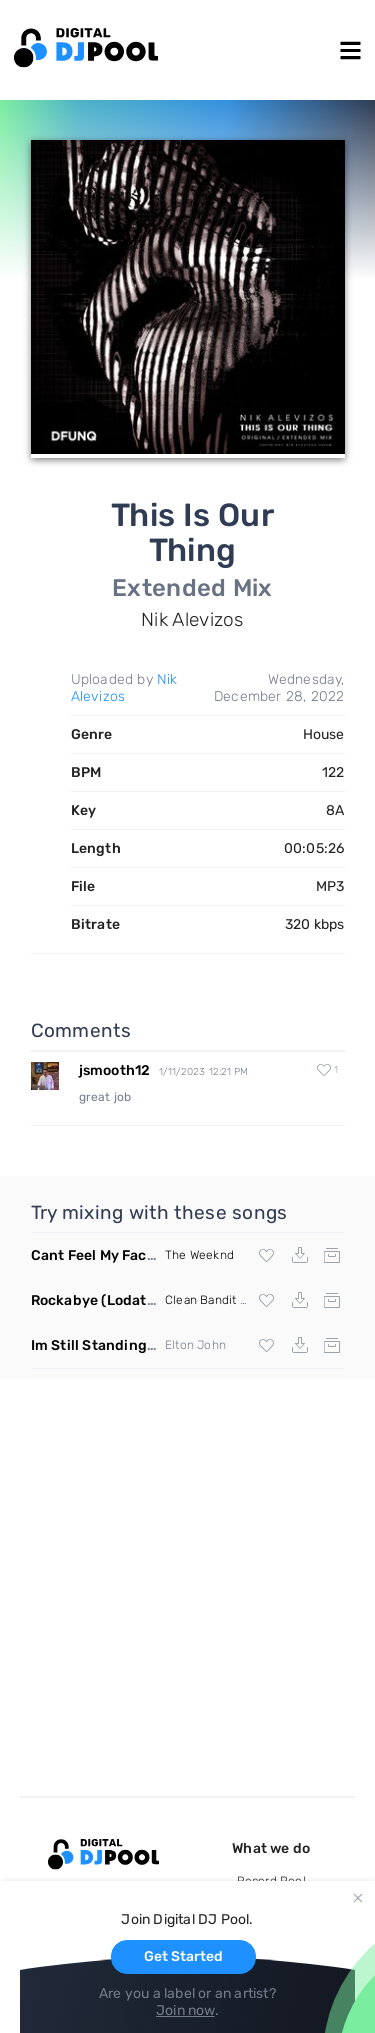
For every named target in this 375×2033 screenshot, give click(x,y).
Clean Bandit (200, 1300)
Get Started (183, 1956)
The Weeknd (199, 1255)
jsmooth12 (115, 1070)
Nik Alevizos (124, 688)
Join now (185, 2010)
